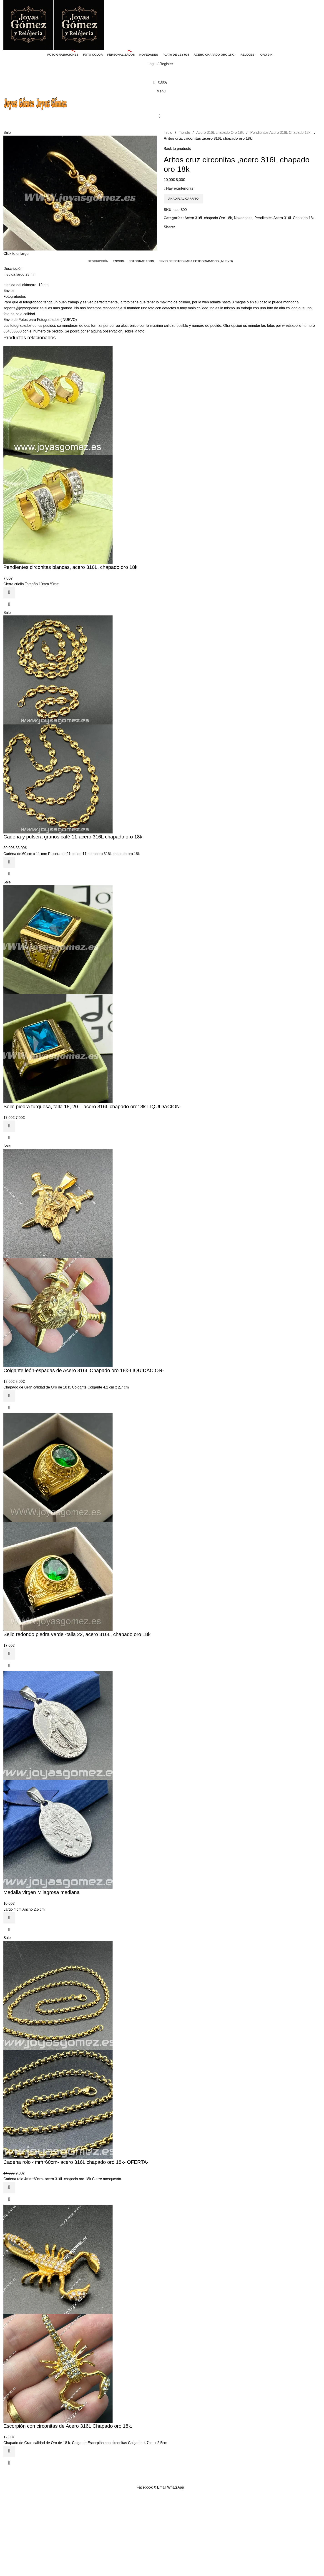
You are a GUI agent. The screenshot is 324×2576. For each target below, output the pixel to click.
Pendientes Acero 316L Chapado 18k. (281, 132)
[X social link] (155, 2487)
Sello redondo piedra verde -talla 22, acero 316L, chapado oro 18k (77, 1634)
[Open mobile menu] (160, 91)
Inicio (168, 132)
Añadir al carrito (183, 198)
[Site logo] (28, 25)
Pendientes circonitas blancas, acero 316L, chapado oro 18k (70, 567)
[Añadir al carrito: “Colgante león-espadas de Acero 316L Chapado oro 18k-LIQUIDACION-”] (9, 1396)
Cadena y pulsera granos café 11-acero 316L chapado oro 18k (72, 837)
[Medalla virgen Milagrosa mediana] (58, 1725)
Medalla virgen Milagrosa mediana (41, 1892)
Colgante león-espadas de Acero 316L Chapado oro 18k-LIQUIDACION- (83, 1370)
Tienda (185, 132)
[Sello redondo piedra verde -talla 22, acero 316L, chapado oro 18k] (58, 1467)
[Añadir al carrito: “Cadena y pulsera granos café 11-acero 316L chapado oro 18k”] (9, 862)
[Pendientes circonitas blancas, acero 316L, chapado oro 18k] (58, 400)
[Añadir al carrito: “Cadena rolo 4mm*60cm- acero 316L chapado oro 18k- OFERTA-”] (9, 2187)
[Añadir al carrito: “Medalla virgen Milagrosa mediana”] (9, 1918)
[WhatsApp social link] (175, 2487)
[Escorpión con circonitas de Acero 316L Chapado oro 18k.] (58, 2259)
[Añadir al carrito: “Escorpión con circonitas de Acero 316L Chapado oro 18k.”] (9, 2451)
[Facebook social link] (145, 2487)
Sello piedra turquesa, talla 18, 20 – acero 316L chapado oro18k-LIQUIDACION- (92, 1106)
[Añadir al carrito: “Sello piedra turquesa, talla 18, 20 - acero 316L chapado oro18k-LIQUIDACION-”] (9, 1126)
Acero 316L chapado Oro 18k (220, 132)
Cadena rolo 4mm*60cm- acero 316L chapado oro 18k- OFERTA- (75, 2162)
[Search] (160, 73)
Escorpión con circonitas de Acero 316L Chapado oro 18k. (67, 2426)
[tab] (98, 261)
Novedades (243, 218)
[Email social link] (162, 2487)
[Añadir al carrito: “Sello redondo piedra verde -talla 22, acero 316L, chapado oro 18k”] (9, 1654)
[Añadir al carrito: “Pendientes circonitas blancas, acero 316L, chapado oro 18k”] (9, 592)
